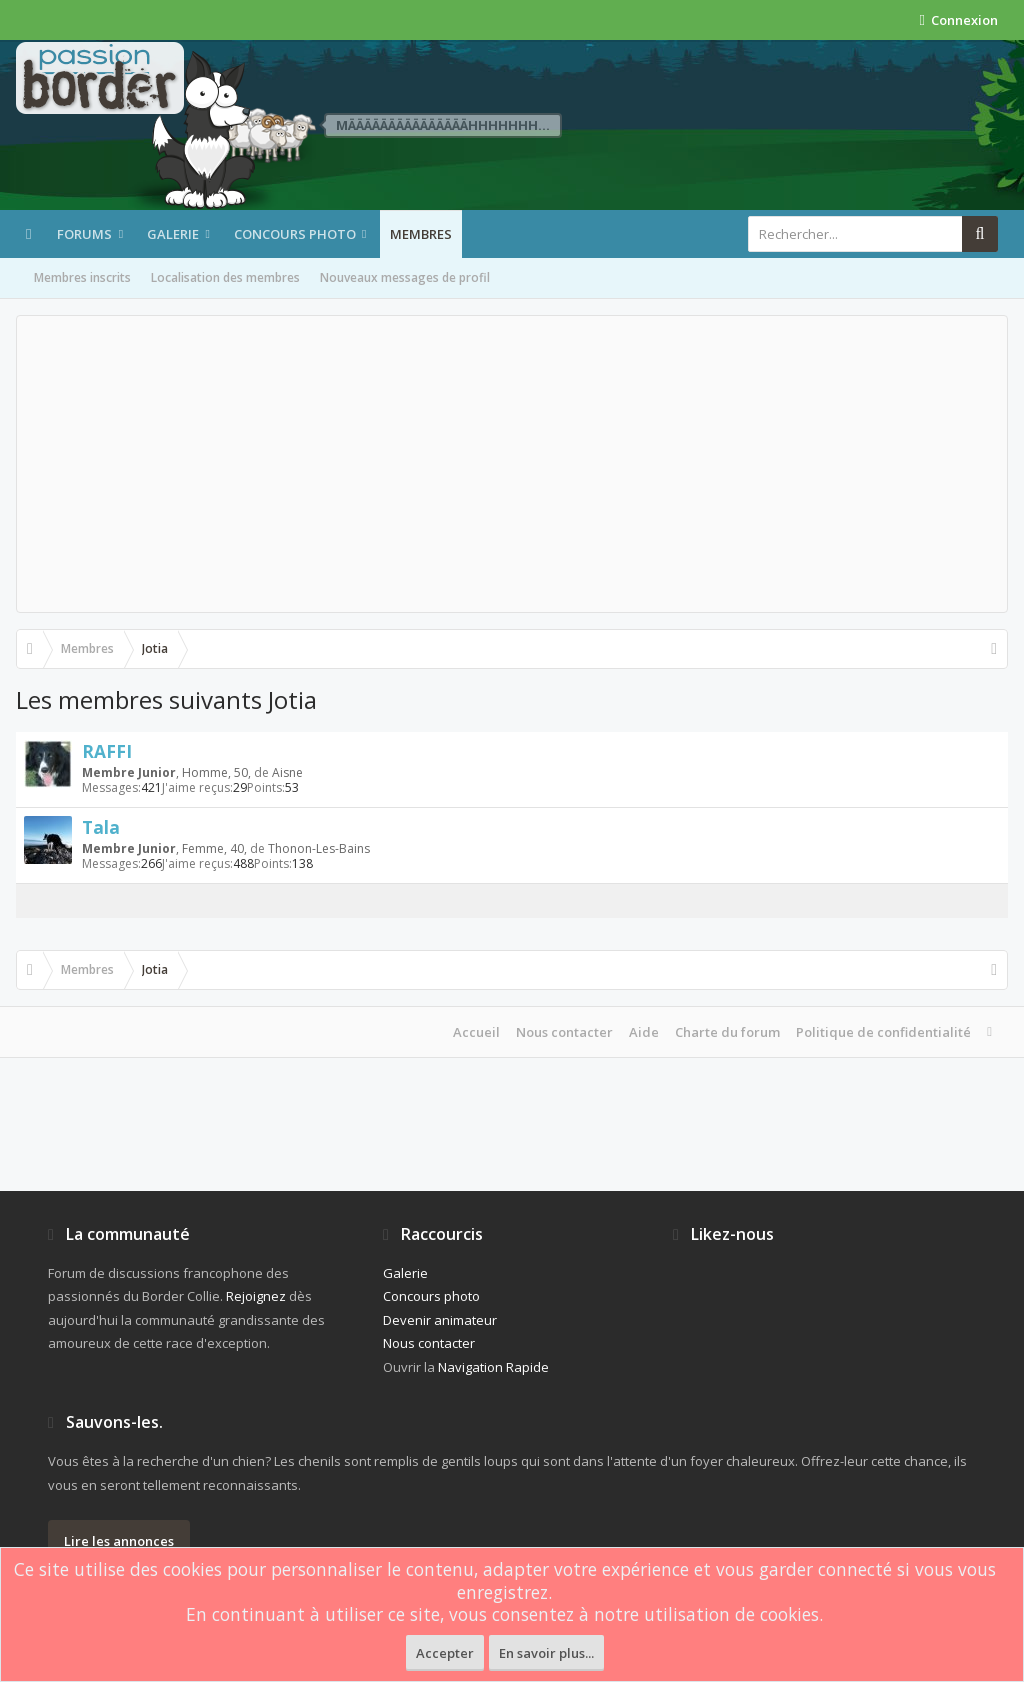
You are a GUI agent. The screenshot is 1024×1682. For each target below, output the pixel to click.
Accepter (445, 1653)
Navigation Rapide (493, 1367)
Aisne (287, 772)
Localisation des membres (225, 277)
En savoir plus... (546, 1653)
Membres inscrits (82, 277)
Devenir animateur (440, 1320)
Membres (421, 234)
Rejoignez (256, 1296)
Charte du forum (727, 1032)
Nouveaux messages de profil (405, 277)
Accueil (476, 1032)
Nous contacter (564, 1032)
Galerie (173, 234)
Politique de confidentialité (883, 1032)
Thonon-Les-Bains (319, 848)
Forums (84, 234)
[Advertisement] (512, 464)
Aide (644, 1032)
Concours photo (295, 234)
